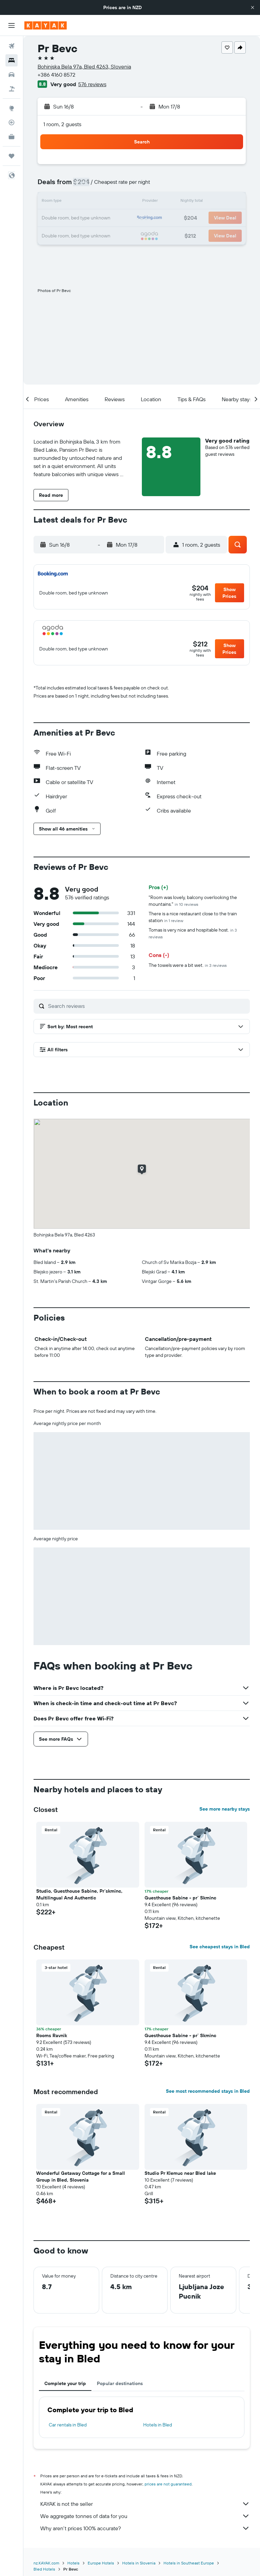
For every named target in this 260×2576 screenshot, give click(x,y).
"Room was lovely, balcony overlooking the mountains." (193, 900)
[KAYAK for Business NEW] (11, 136)
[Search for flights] (11, 46)
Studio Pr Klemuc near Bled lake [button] (180, 2173)
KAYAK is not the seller (145, 2504)
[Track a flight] (11, 122)
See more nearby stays (224, 1809)
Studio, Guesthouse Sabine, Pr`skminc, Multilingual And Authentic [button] (79, 1894)
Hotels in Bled (157, 2425)
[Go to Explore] (11, 108)
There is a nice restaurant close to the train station (193, 917)
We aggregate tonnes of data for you (145, 2516)
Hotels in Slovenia (138, 2562)
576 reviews (92, 84)
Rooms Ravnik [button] (51, 2035)
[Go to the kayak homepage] (45, 25)
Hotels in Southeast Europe (189, 2562)
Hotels (73, 2562)
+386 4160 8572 (56, 74)
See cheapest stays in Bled (220, 1947)
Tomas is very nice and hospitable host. (193, 933)
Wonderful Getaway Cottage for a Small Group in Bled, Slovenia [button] (80, 2176)
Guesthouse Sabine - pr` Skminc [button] (180, 1898)
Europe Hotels (101, 2562)
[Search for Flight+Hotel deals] (11, 89)
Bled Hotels (44, 2569)
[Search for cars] (11, 74)
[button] (252, 7)
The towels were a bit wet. (188, 965)
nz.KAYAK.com (46, 2562)
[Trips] (11, 156)
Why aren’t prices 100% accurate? (145, 2528)
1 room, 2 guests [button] (62, 124)
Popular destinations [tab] (120, 2383)
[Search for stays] (11, 60)
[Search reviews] (147, 1006)
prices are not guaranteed (168, 2483)
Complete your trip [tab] (65, 2383)
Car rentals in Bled (68, 2425)
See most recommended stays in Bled (208, 2091)
